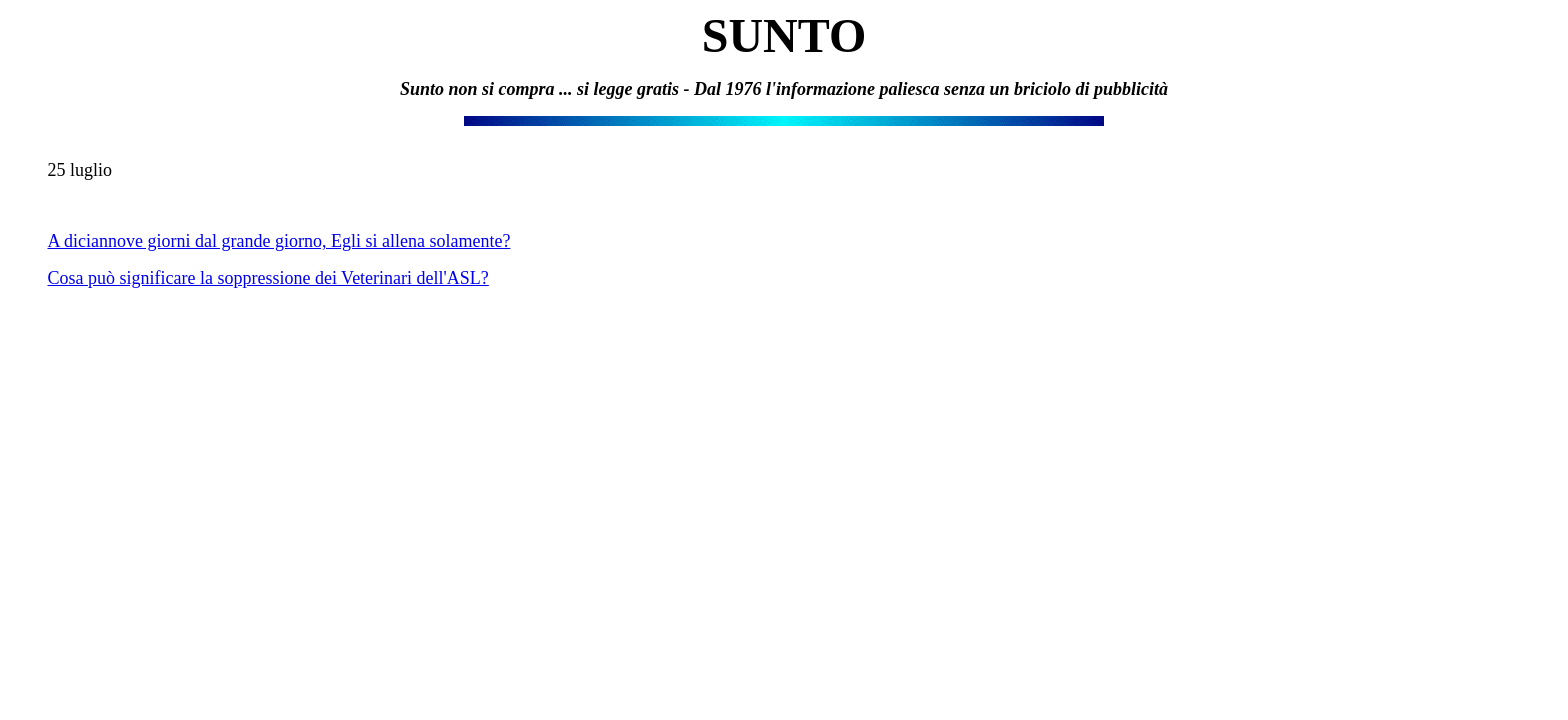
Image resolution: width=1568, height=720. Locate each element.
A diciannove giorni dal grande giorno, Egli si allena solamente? (279, 241)
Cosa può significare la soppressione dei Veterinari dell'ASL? (268, 278)
